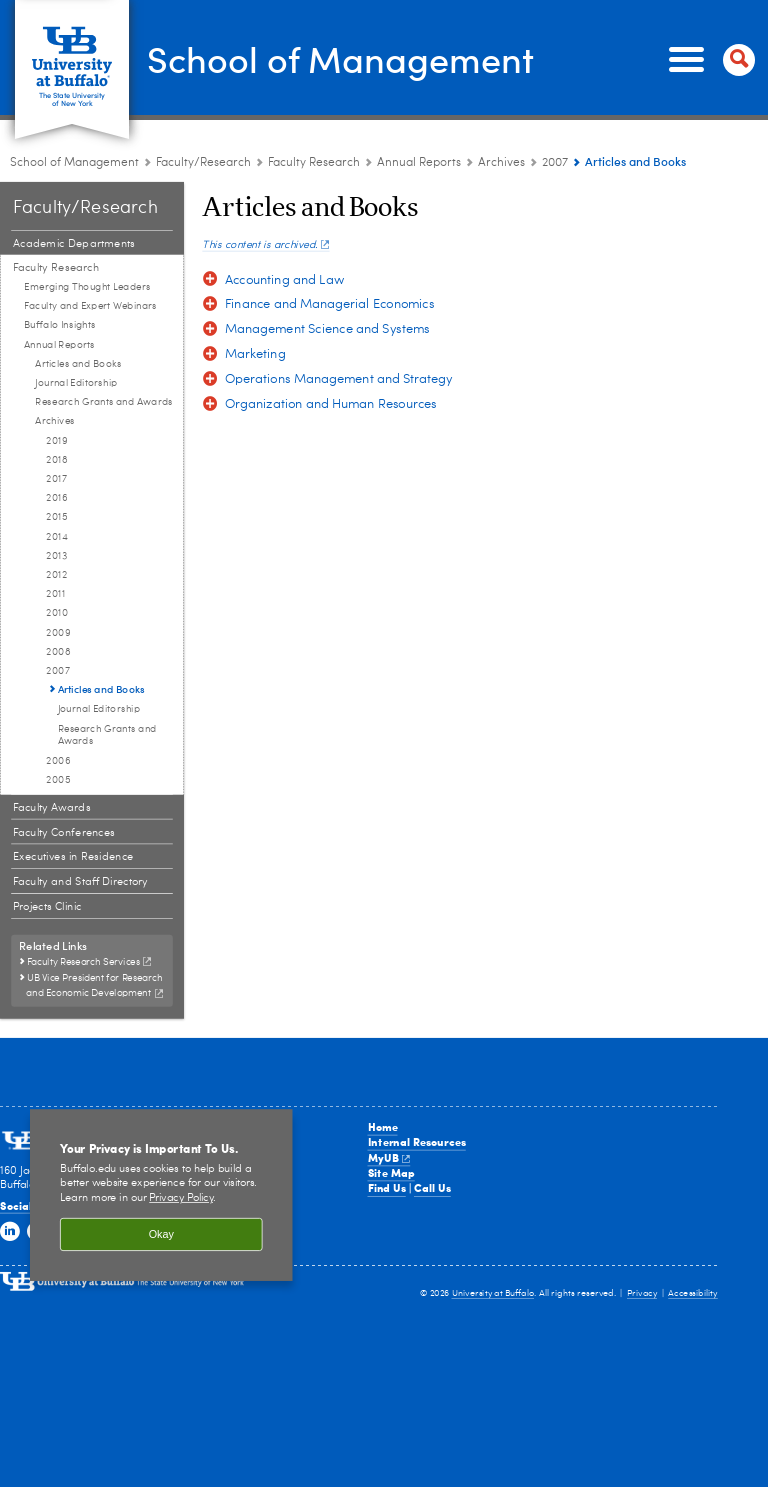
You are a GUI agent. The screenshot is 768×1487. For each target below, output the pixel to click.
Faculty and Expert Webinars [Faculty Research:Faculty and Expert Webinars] (90, 306)
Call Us (432, 1187)
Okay (161, 1234)
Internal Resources (417, 1141)
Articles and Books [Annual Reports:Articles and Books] (78, 364)
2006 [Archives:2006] (58, 761)
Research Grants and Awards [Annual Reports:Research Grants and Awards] (104, 402)
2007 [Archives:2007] (555, 163)
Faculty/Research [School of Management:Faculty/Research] (203, 163)
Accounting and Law (284, 280)
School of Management (340, 58)
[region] (161, 1195)
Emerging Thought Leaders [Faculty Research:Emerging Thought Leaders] (87, 287)
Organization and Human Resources (331, 404)
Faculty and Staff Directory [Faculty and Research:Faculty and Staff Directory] (80, 881)
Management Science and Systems (327, 329)
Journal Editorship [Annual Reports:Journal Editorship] (76, 383)
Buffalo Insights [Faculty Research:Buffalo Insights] (60, 325)
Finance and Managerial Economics (330, 304)
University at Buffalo (493, 1293)
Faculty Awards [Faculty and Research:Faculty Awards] (52, 807)
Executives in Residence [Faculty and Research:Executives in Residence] (73, 857)
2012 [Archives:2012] (56, 575)
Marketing (255, 354)
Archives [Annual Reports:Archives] (501, 163)
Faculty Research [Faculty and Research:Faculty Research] (314, 163)
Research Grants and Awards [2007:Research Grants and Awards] (107, 735)
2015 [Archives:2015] (56, 517)
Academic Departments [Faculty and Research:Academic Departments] (74, 243)
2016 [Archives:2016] (56, 498)
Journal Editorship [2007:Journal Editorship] (99, 709)
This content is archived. (265, 245)
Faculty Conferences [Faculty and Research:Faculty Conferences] (64, 832)
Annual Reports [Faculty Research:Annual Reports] (419, 163)
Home (383, 1126)
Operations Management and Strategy (339, 379)
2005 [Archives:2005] (58, 780)
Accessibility (693, 1293)
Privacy (642, 1293)
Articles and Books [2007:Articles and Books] (101, 689)
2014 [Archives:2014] (57, 537)
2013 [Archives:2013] (56, 556)
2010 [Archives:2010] (57, 613)
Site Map (391, 1172)
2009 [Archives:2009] (58, 633)
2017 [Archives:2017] (56, 479)
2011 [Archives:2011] (55, 594)
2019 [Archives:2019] (56, 441)
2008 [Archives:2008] (58, 652)
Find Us (387, 1187)
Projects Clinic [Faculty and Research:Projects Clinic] (47, 906)
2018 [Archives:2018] (56, 460)
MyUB (389, 1157)
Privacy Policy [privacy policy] (181, 1198)
